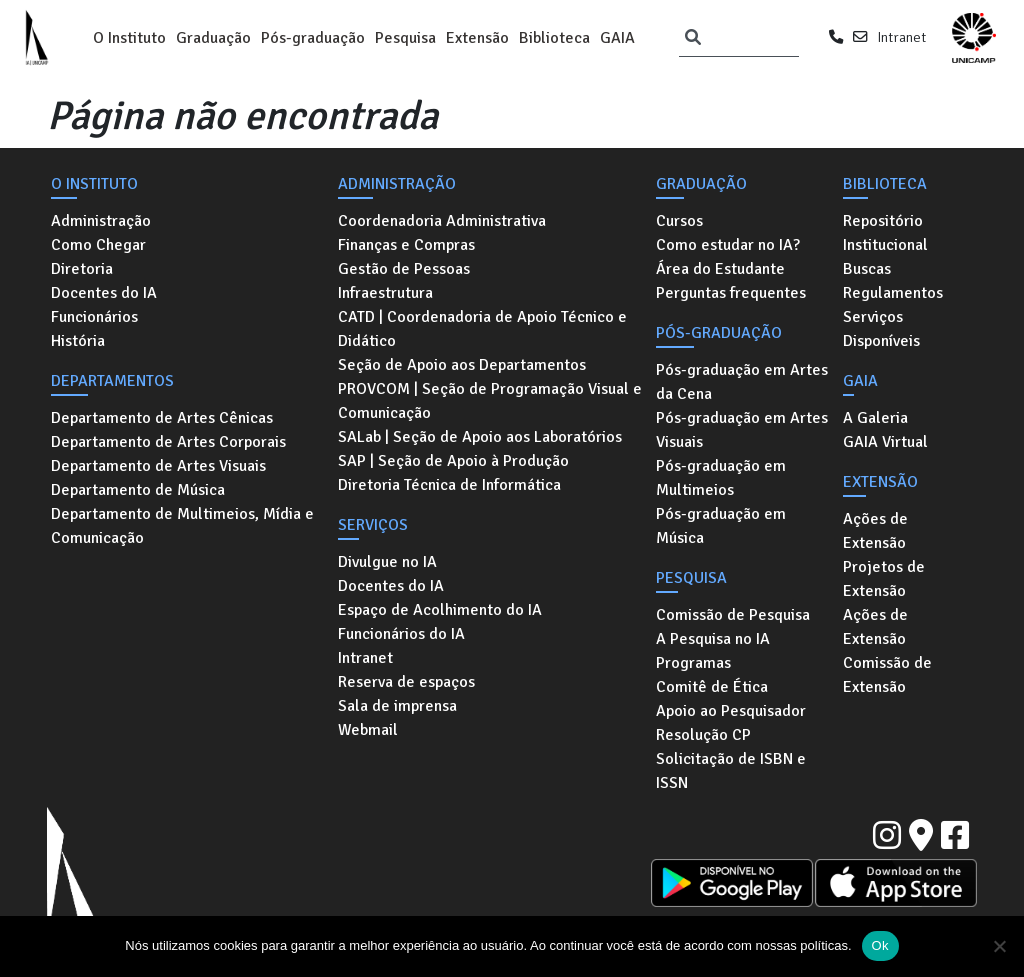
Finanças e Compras (406, 245)
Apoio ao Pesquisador (731, 711)
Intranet (901, 37)
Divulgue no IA (387, 562)
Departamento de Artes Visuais (158, 466)
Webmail (368, 730)
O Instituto (129, 38)
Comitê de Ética (712, 687)
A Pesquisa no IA (713, 639)
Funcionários (94, 317)
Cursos (679, 221)
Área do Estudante (720, 269)
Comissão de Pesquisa (733, 615)
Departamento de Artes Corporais (168, 442)
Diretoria (82, 269)
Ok (880, 945)
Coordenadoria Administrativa (442, 221)
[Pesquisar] (693, 38)
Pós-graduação (313, 38)
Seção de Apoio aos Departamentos (462, 365)
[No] (999, 946)
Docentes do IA (104, 293)
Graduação (213, 38)
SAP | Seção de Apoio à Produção (453, 461)
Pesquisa (405, 38)
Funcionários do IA (401, 634)
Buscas (867, 269)
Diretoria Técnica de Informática (449, 485)
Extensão (477, 38)
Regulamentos (893, 293)
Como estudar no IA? (728, 245)
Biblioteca (554, 38)
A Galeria (875, 418)
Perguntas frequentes (731, 293)
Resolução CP (703, 735)
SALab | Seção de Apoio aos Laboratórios (480, 437)
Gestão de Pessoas (404, 269)
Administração (101, 221)
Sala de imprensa (397, 706)
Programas (693, 663)
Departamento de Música (138, 490)
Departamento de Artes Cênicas (162, 418)
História (78, 341)
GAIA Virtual (885, 442)
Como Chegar (98, 245)
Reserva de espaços (406, 682)
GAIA (617, 38)
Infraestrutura (385, 293)
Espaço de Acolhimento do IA (440, 610)
